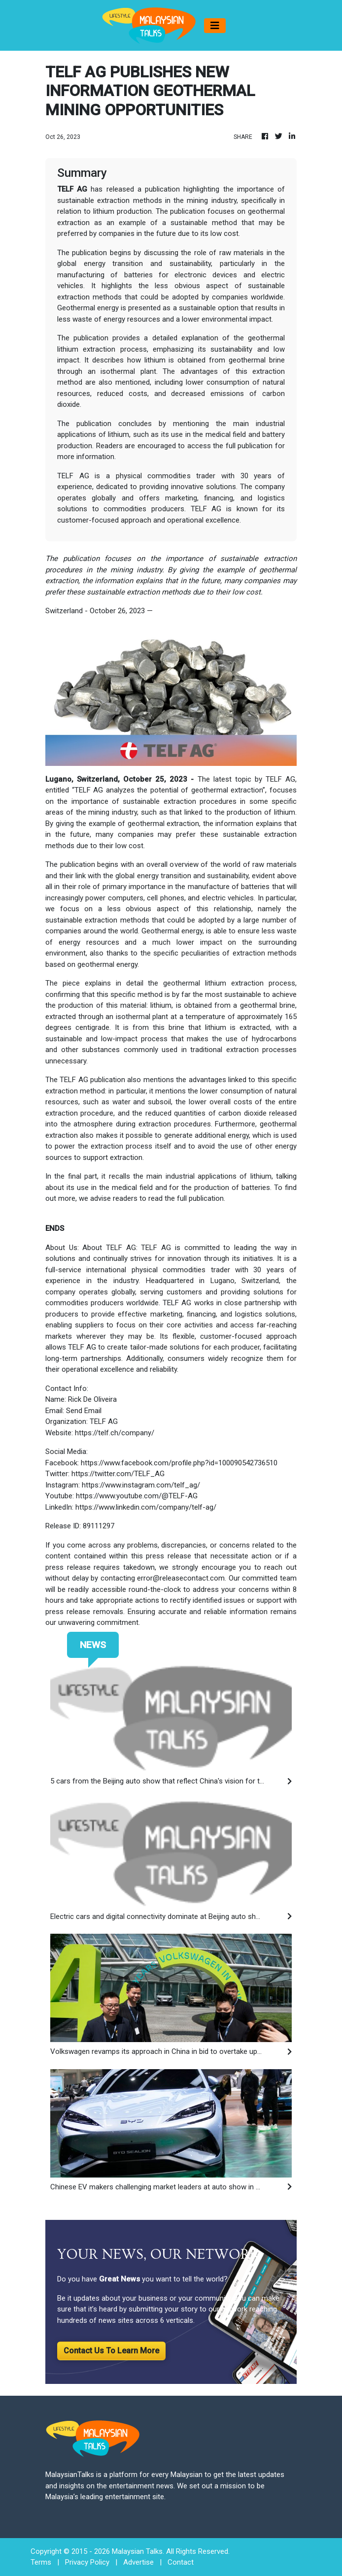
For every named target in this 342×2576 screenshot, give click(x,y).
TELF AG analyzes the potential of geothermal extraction (168, 790)
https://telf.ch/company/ (114, 1432)
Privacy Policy (87, 2562)
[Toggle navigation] (215, 25)
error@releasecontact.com (181, 1578)
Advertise (138, 2562)
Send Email (84, 1410)
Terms (41, 2562)
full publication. (200, 1198)
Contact (181, 2562)
